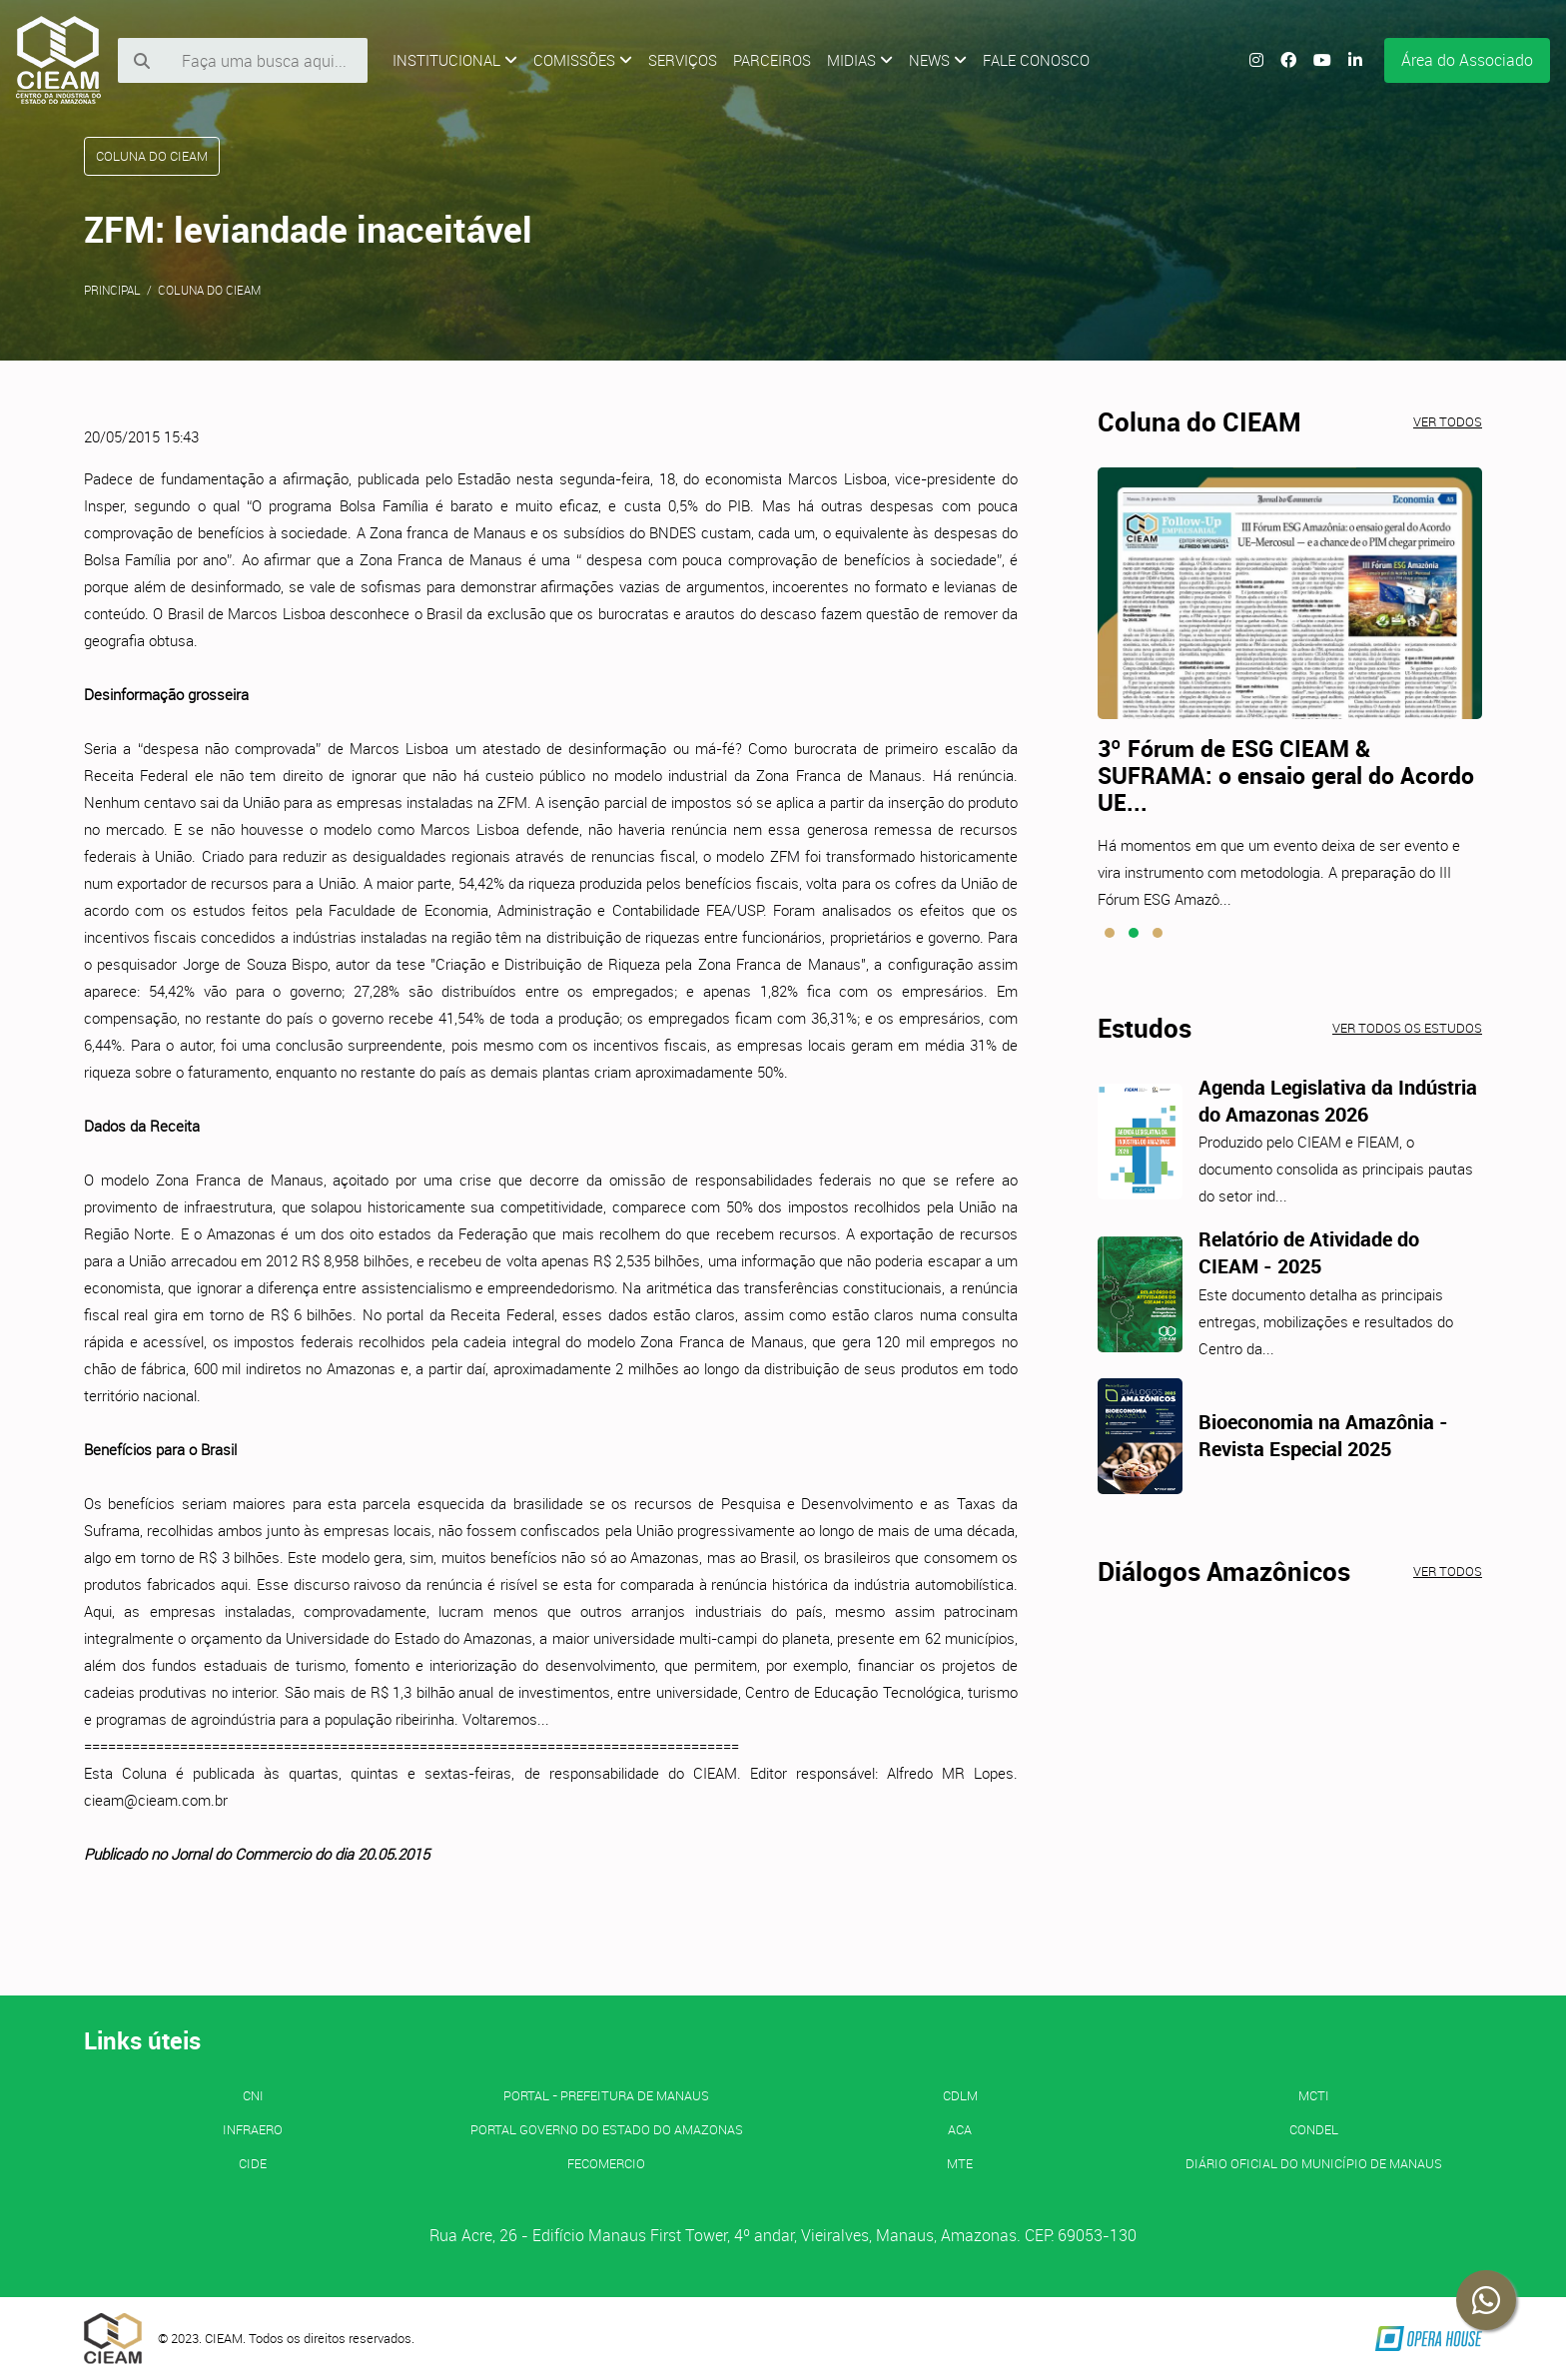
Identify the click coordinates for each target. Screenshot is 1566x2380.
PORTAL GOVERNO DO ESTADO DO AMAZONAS (606, 2129)
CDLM (960, 2095)
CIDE (253, 2163)
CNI (253, 2095)
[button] (1110, 933)
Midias (860, 60)
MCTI (1313, 2095)
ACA (960, 2129)
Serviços (682, 60)
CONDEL (1313, 2129)
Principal (112, 290)
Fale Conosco (1036, 60)
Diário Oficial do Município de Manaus (1313, 2163)
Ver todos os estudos (1407, 1028)
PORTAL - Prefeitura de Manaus (606, 2095)
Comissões (582, 60)
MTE (960, 2163)
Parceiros (772, 60)
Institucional (454, 60)
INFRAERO (253, 2129)
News (938, 60)
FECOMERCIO (606, 2163)
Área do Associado (1467, 60)
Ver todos (1447, 421)
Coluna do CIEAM (209, 290)
